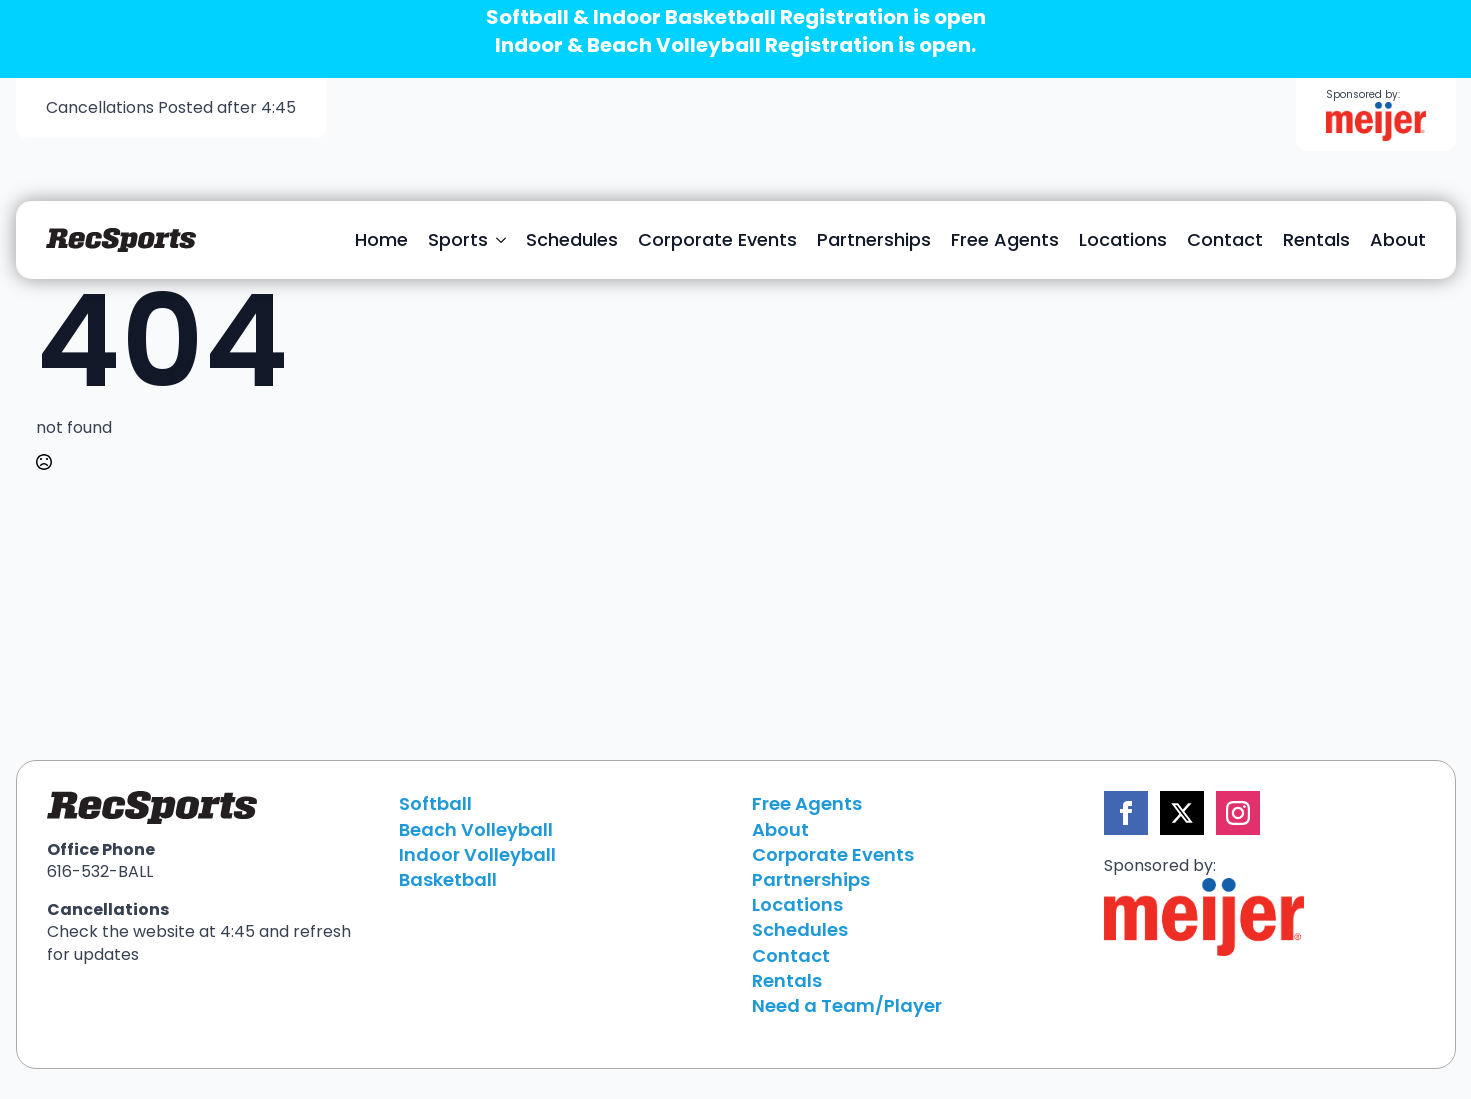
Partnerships (874, 239)
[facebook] (1126, 813)
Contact (1225, 239)
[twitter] (1182, 813)
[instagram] (1238, 813)
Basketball (448, 879)
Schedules (572, 239)
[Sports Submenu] (502, 240)
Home (381, 239)
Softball (435, 803)
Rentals (1316, 239)
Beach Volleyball (476, 829)
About (1398, 239)
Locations (1123, 239)
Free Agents (1005, 239)
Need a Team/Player (847, 1005)
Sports (458, 239)
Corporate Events (717, 239)
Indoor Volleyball (477, 854)
